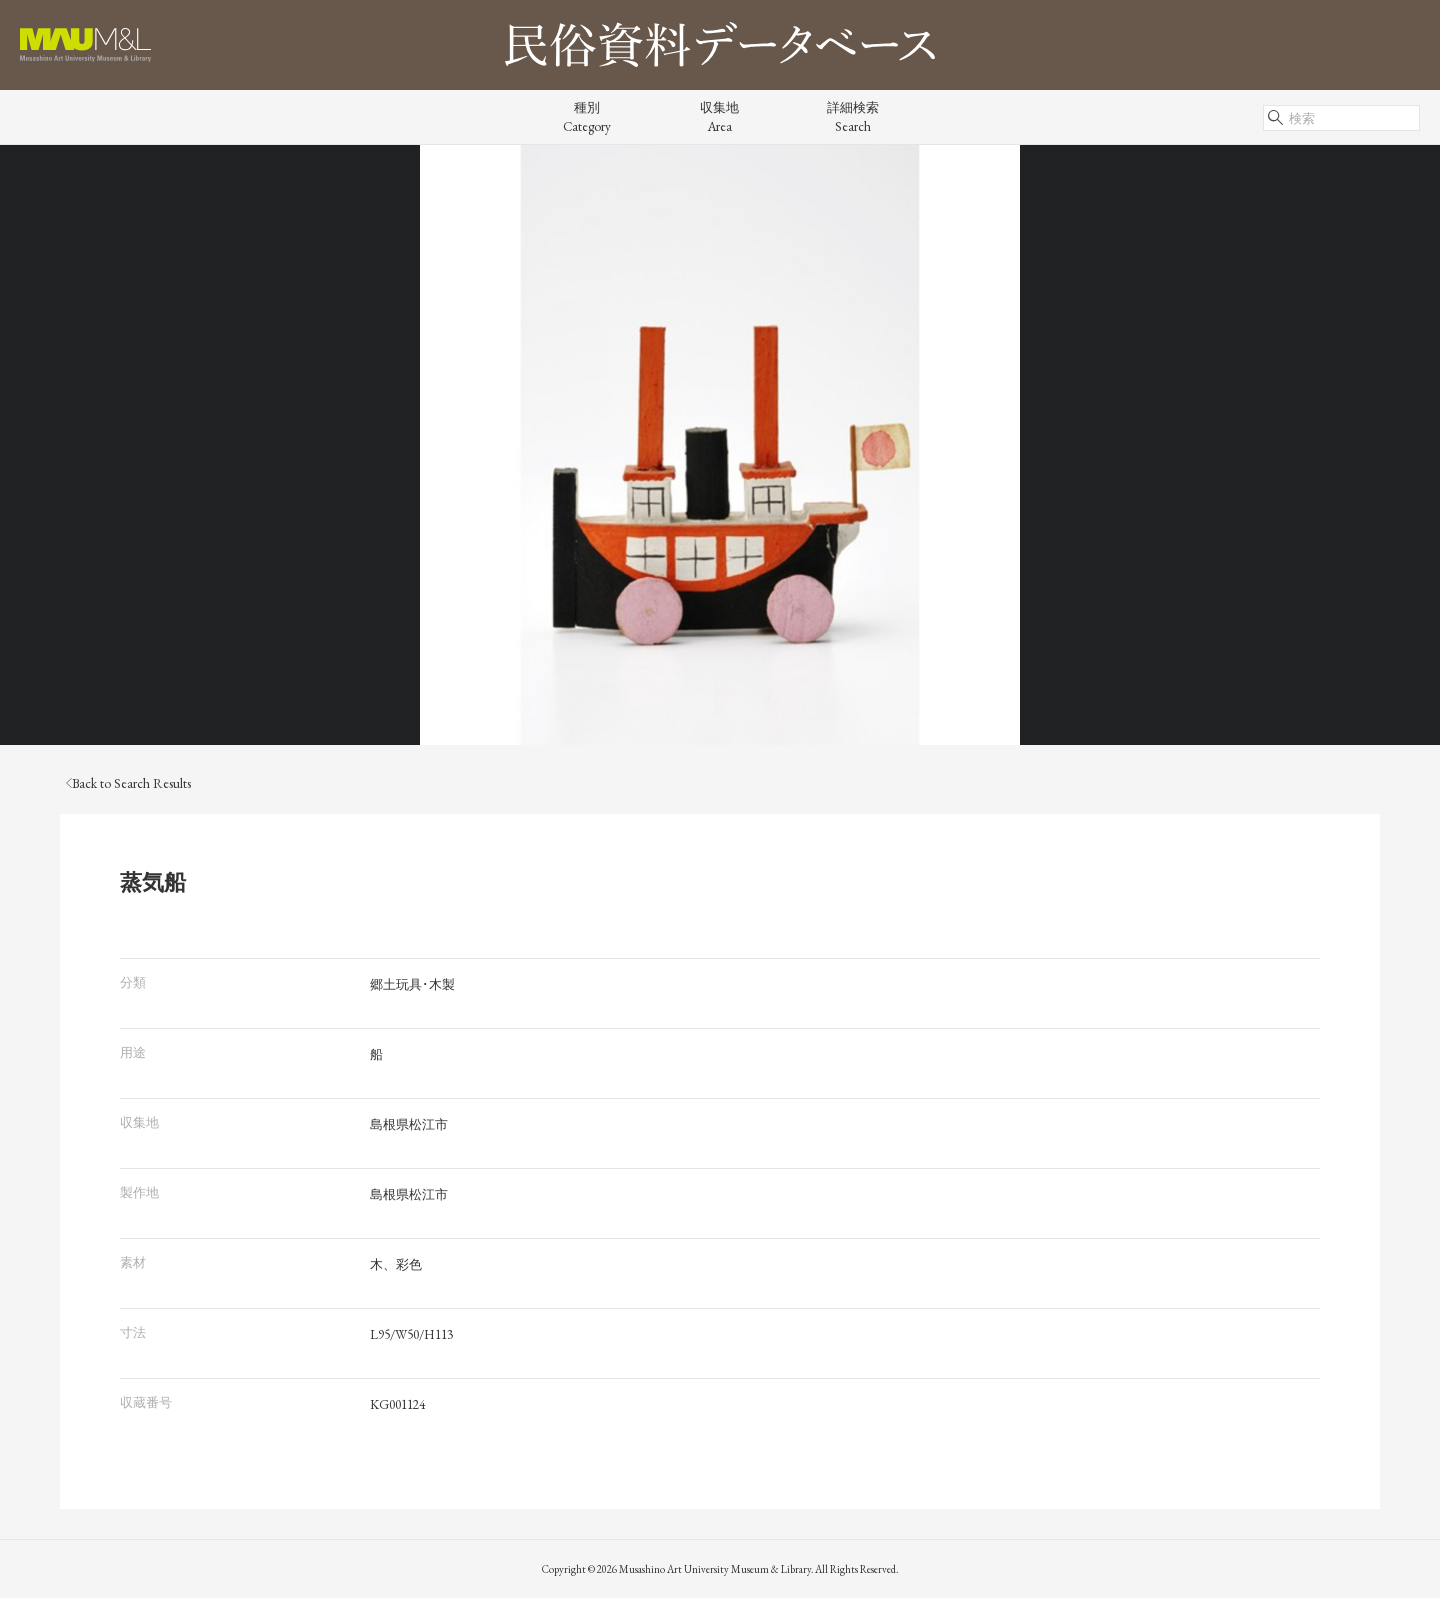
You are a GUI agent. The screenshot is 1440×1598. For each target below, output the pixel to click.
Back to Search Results (128, 783)
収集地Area (719, 117)
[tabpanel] (720, 445)
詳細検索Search (853, 117)
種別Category (587, 117)
